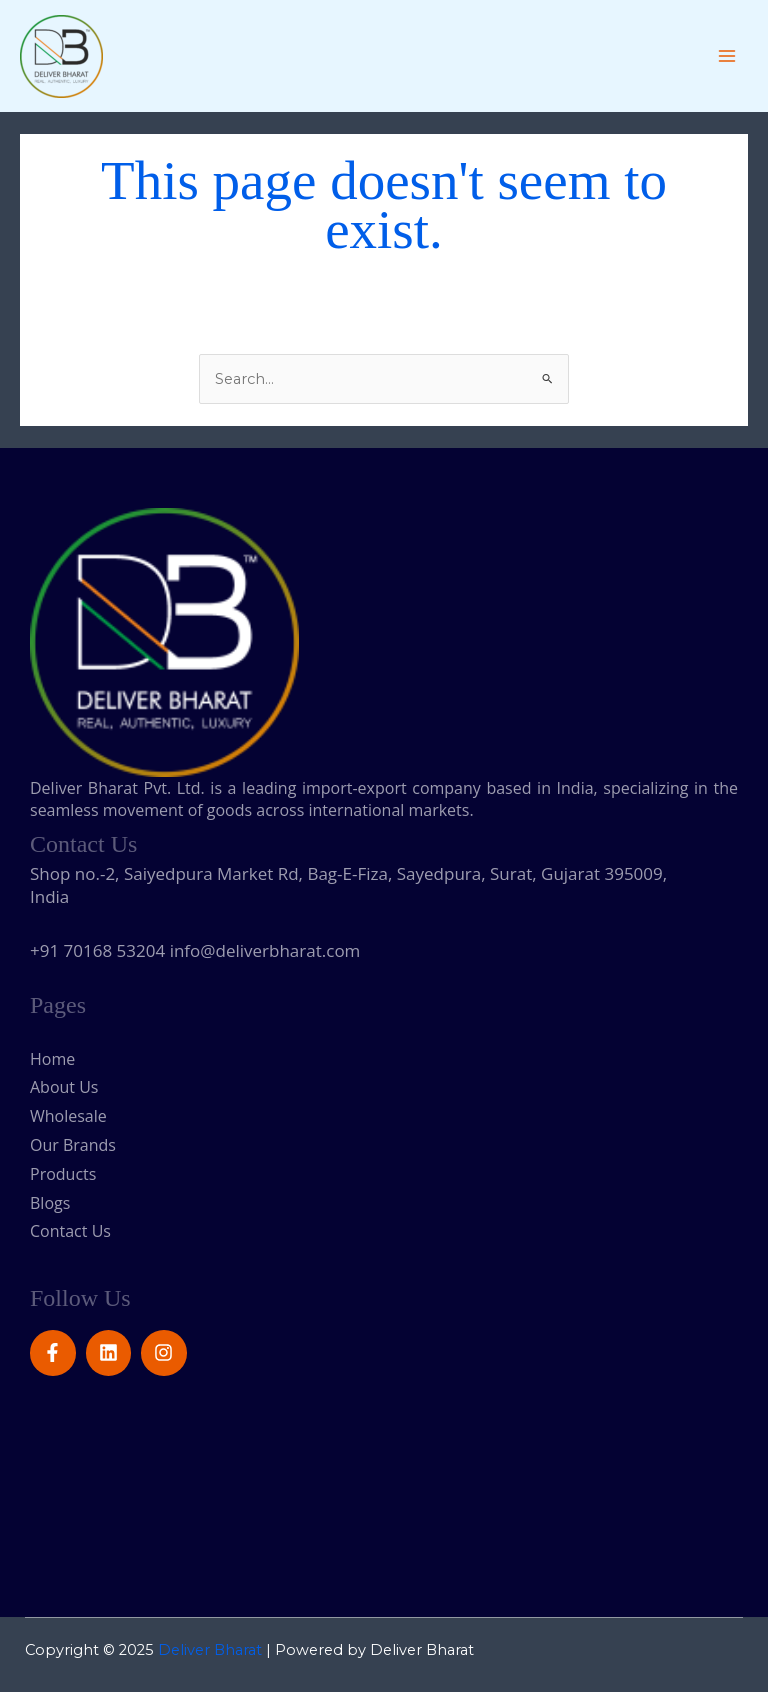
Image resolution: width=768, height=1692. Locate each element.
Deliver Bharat (210, 1650)
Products (63, 1174)
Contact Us (70, 1231)
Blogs (50, 1203)
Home (52, 1059)
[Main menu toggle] (727, 56)
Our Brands (73, 1145)
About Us (64, 1087)
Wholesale (76, 1116)
